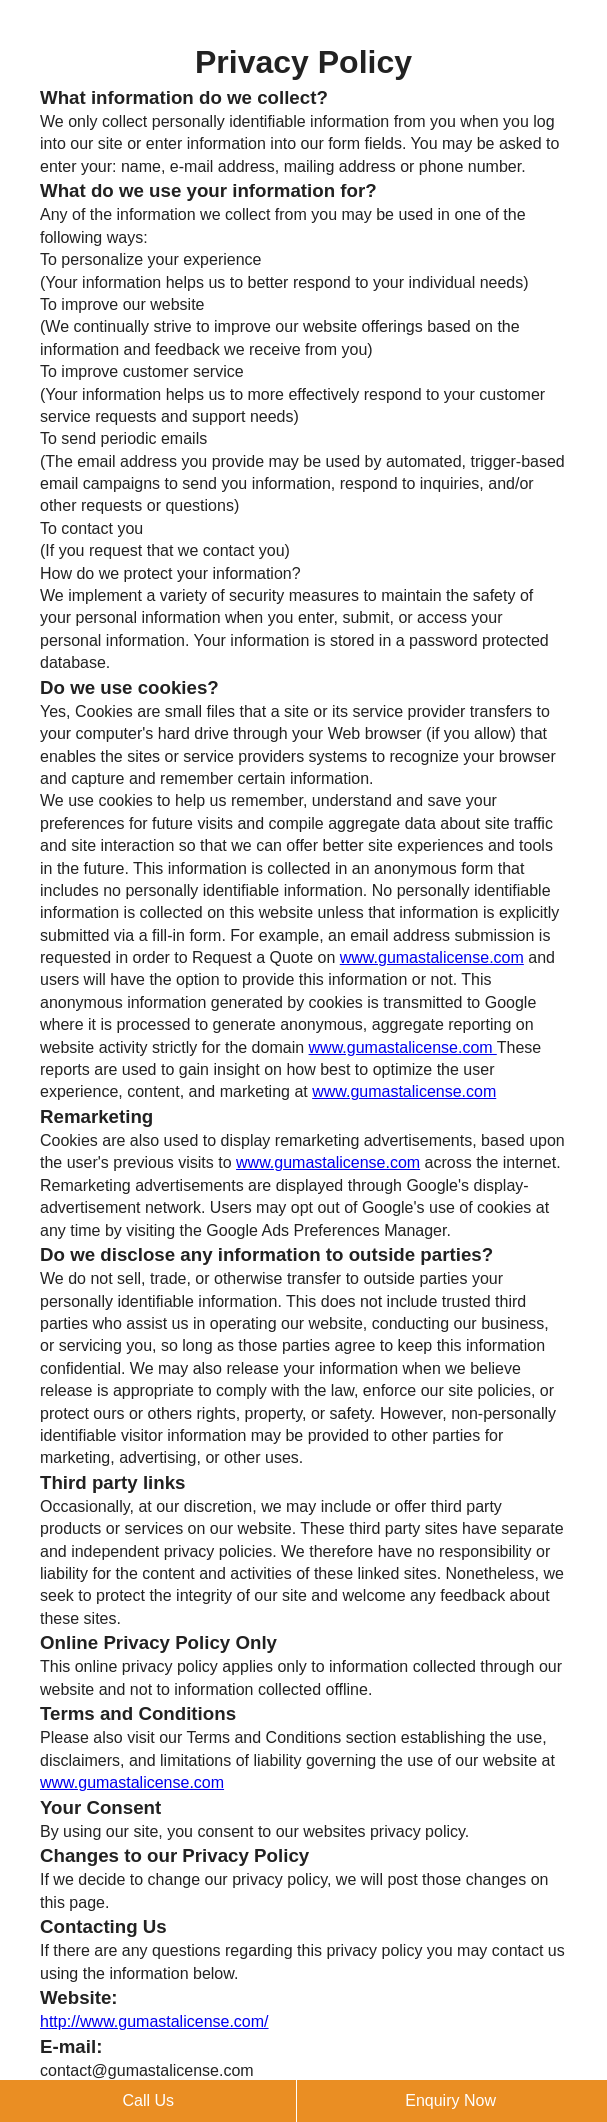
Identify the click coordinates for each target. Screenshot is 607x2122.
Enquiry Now (450, 2100)
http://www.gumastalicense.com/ (154, 2021)
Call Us (148, 2100)
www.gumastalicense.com (432, 957)
